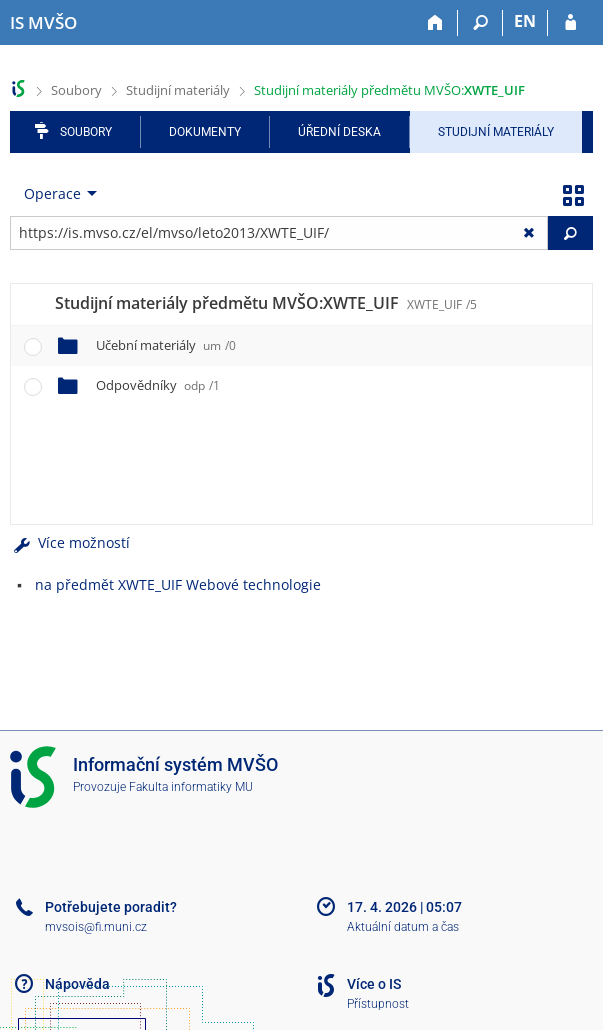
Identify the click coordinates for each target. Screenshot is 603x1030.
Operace (52, 193)
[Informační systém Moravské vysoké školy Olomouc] (43, 23)
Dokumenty (205, 132)
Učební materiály (166, 345)
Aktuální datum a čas (403, 927)
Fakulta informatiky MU (191, 787)
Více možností (70, 542)
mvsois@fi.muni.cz (96, 927)
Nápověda (77, 984)
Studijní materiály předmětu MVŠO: (389, 90)
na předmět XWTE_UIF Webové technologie (178, 584)
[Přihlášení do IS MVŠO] (570, 23)
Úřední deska (339, 132)
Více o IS (374, 984)
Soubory (76, 90)
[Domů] (435, 23)
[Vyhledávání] (480, 23)
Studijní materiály (178, 90)
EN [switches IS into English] (525, 21)
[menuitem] (56, 194)
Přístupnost (378, 1004)
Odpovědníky (158, 385)
